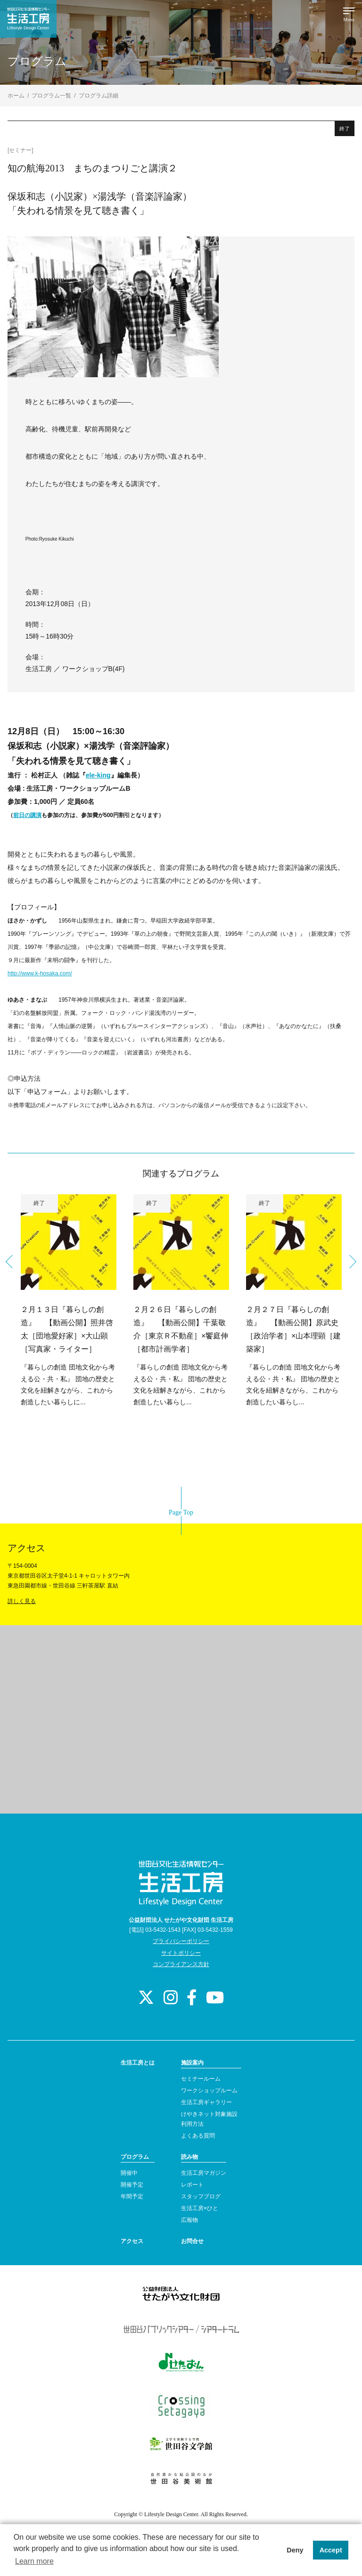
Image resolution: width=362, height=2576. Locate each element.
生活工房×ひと (199, 2208)
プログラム (135, 2157)
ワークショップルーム (209, 2090)
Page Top (181, 1512)
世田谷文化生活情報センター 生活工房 (28, 19)
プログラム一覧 (51, 95)
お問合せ (192, 2241)
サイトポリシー (181, 1953)
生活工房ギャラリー (206, 2102)
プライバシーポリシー (181, 1941)
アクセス (132, 2241)
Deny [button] (295, 2550)
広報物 (189, 2220)
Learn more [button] (34, 2561)
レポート (192, 2184)
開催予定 (132, 2184)
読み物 (189, 2157)
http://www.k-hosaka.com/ (40, 973)
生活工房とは (138, 2062)
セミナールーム (201, 2078)
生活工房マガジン (203, 2173)
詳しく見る (22, 1601)
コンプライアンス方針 (181, 1964)
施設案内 (192, 2062)
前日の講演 (27, 815)
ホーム (16, 95)
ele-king (98, 775)
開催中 (129, 2173)
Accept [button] (331, 2550)
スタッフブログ (201, 2196)
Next (349, 1261)
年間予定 (132, 2196)
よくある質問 (198, 2135)
